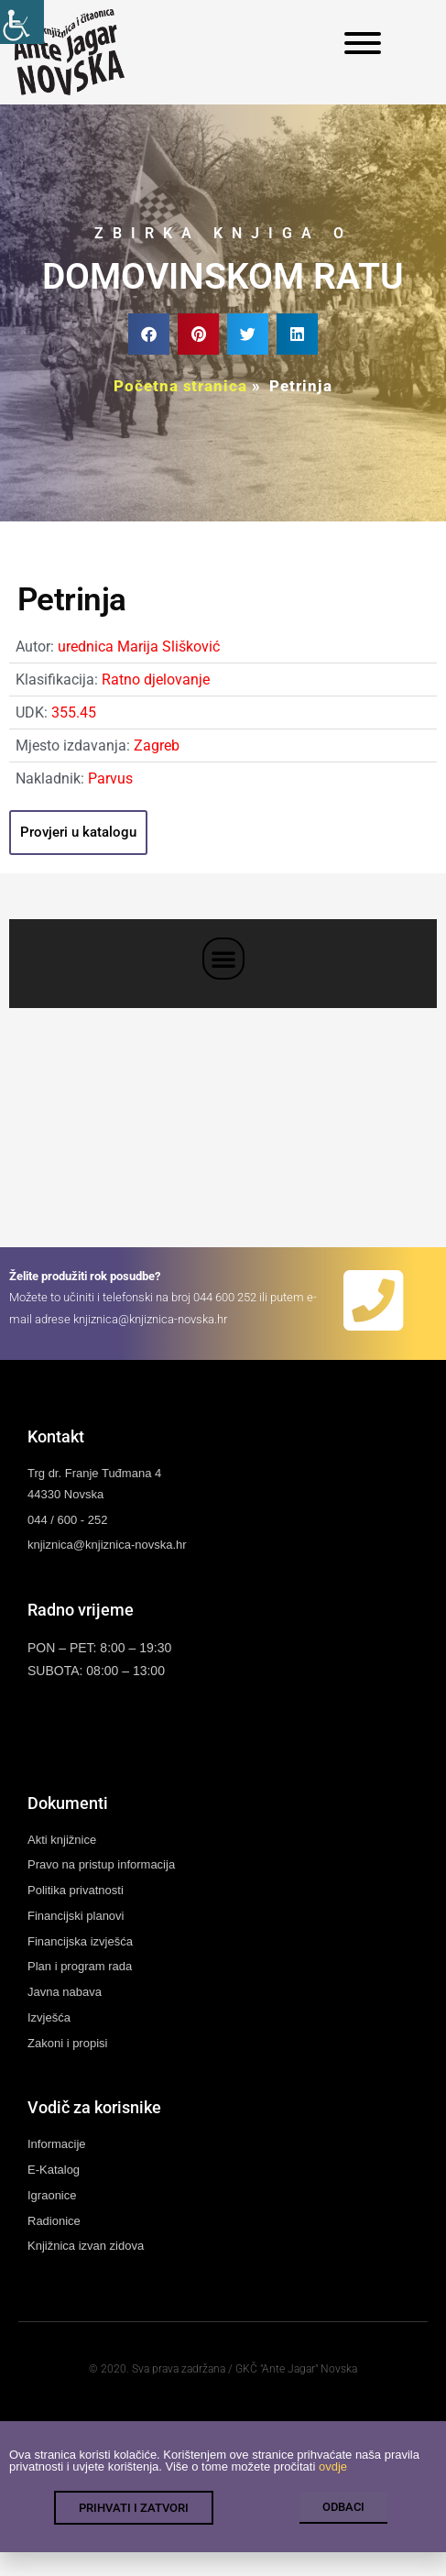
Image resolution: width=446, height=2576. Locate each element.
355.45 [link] (73, 712)
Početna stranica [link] (180, 386)
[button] (148, 334)
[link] (22, 22)
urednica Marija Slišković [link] (139, 646)
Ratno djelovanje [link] (156, 679)
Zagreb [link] (156, 745)
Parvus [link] (110, 778)
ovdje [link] (333, 2469)
